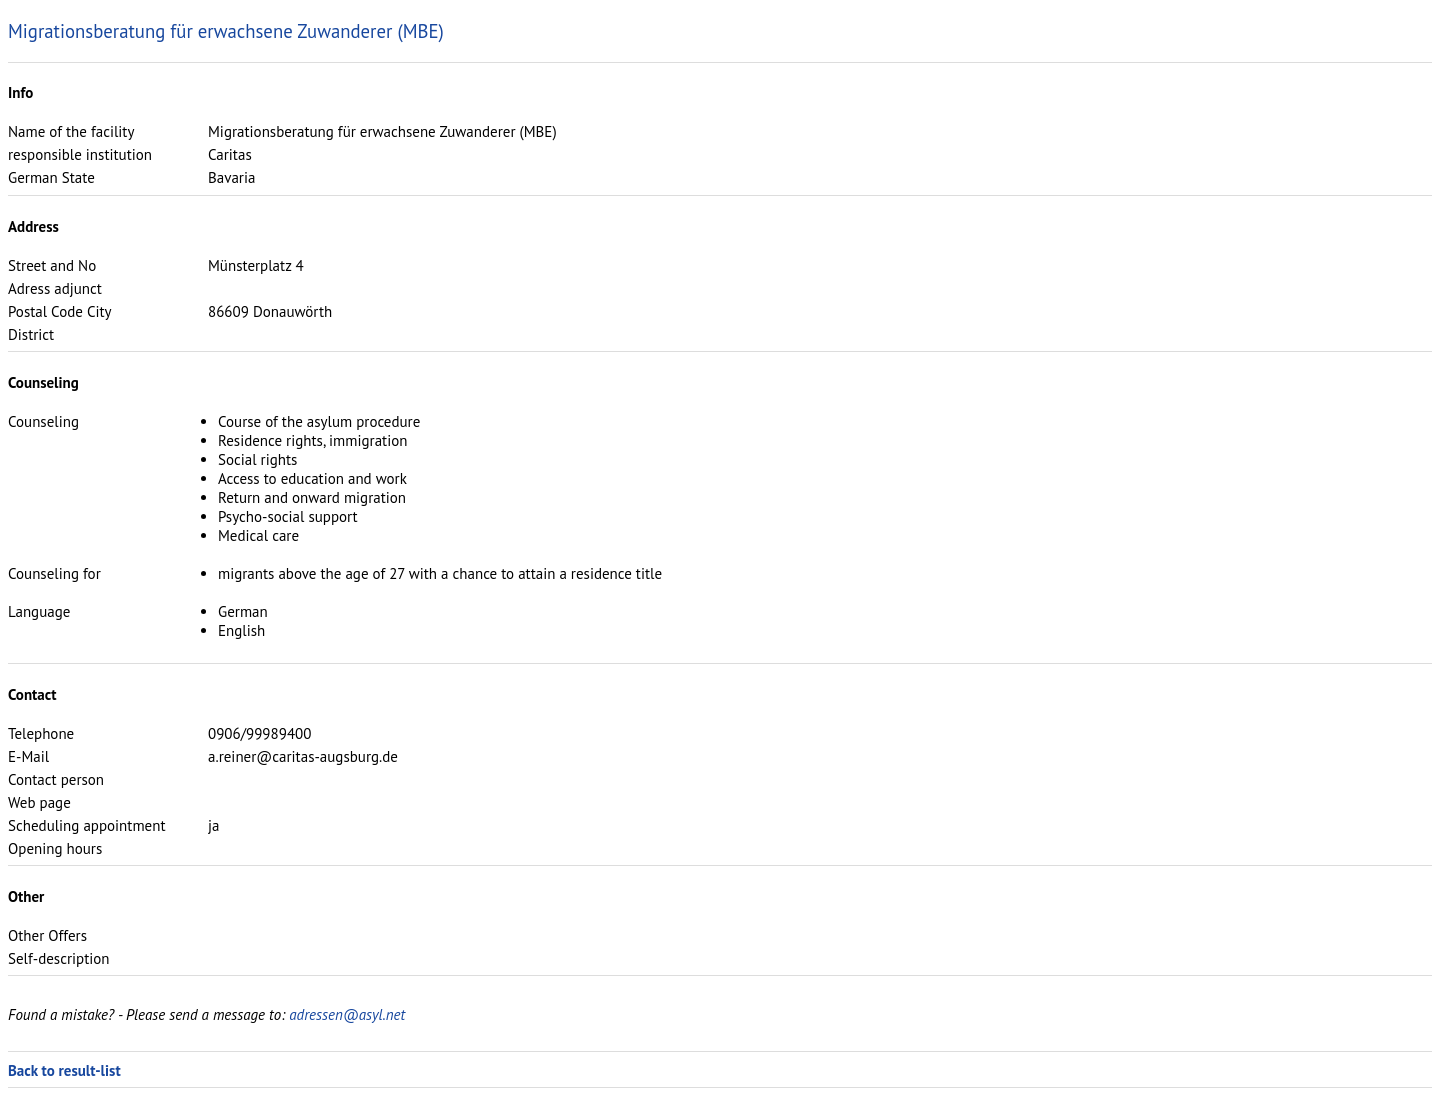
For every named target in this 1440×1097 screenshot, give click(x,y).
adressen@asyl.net (347, 1014)
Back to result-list (64, 1070)
